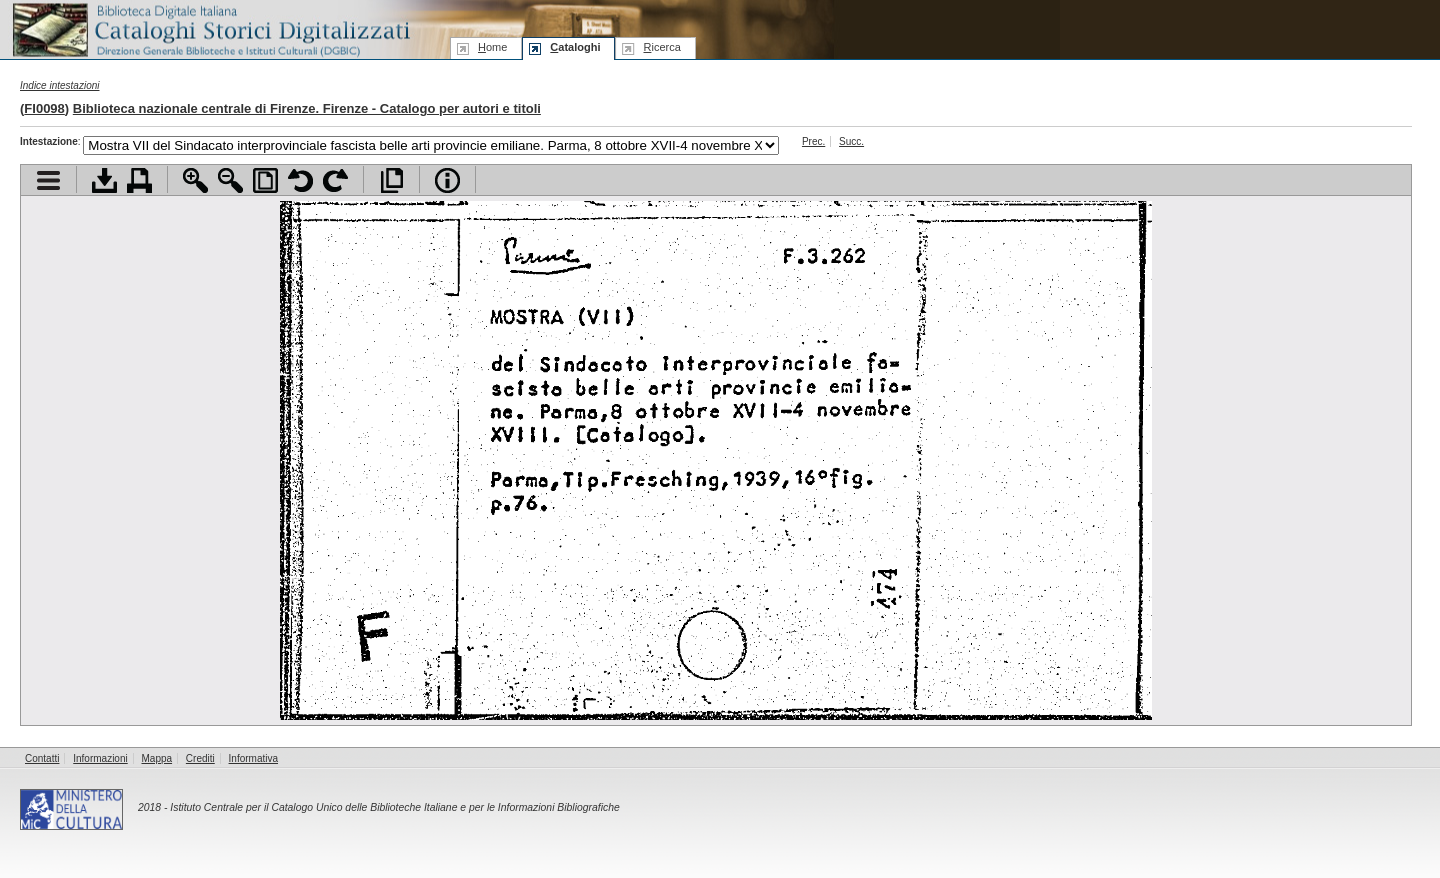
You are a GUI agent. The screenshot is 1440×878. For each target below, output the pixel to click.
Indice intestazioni (60, 85)
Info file (447, 180)
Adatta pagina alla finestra (265, 180)
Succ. (851, 141)
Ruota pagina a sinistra (300, 180)
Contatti (42, 758)
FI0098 (44, 108)
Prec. (813, 141)
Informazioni (100, 758)
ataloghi (575, 47)
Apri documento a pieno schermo (391, 180)
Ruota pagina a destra (335, 180)
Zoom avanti (195, 180)
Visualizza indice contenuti (48, 180)
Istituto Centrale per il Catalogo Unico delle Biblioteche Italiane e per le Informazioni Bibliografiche (394, 807)
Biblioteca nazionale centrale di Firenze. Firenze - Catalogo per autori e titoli (307, 108)
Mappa (157, 758)
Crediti (200, 758)
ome (492, 47)
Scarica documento (104, 180)
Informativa (253, 758)
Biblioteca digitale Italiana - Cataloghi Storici (210, 28)
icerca (661, 47)
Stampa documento (139, 180)
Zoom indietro (230, 180)
